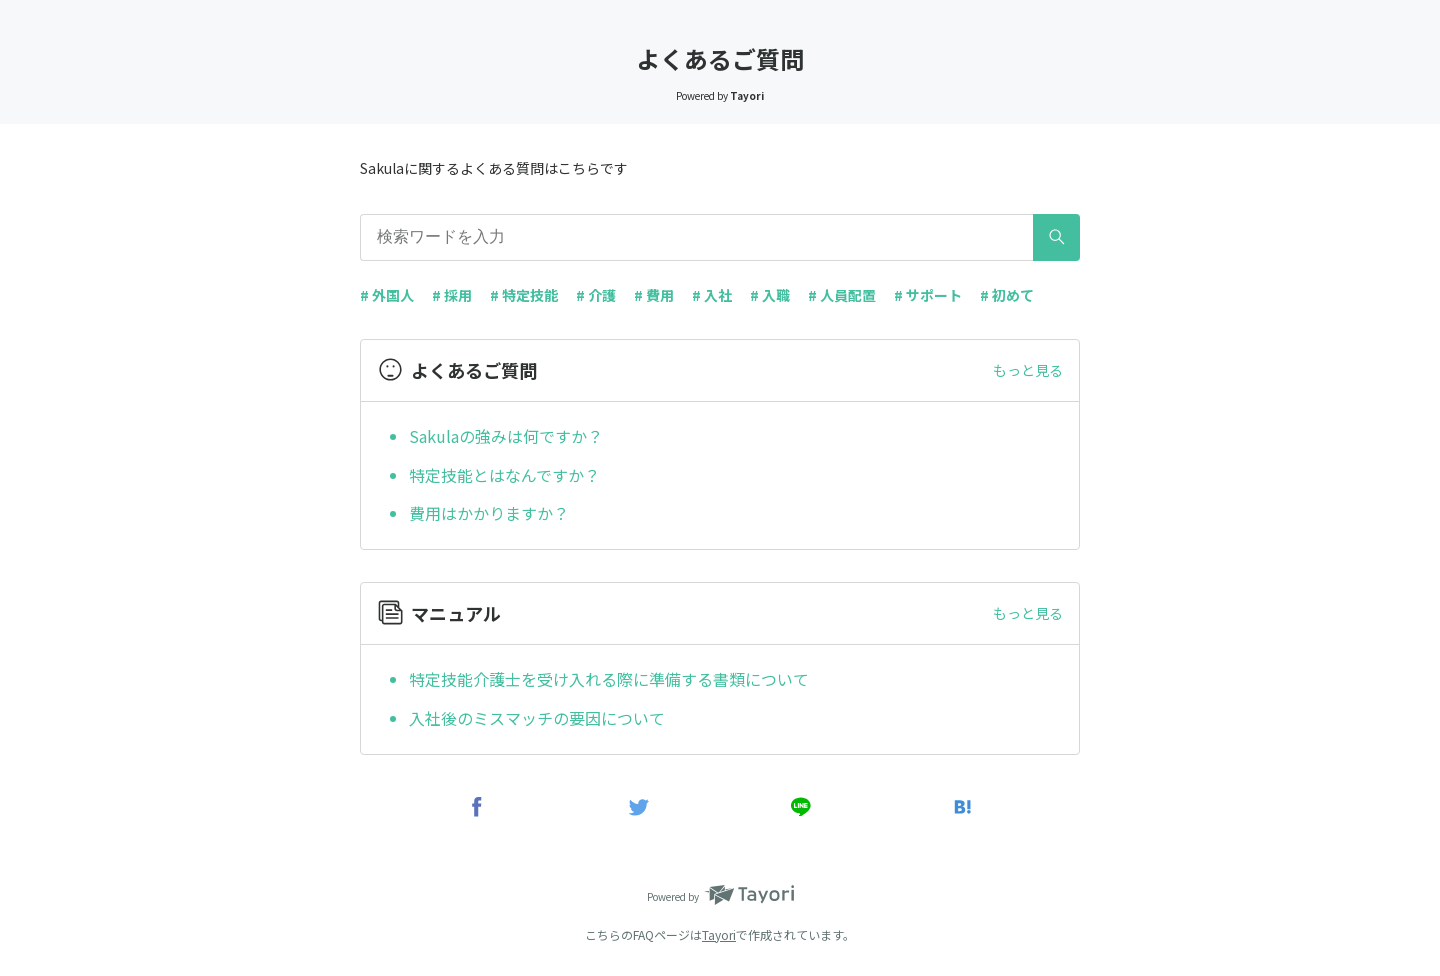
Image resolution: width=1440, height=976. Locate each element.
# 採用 (452, 295)
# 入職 (770, 295)
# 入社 (712, 295)
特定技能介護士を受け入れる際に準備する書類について (609, 679)
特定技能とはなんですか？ (504, 475)
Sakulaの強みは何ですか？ (506, 436)
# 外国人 (387, 295)
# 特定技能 (524, 295)
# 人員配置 (842, 295)
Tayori (719, 934)
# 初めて (1007, 295)
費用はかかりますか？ (489, 513)
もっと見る (1028, 370)
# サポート (928, 295)
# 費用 (654, 295)
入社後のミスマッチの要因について (537, 718)
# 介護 (596, 295)
